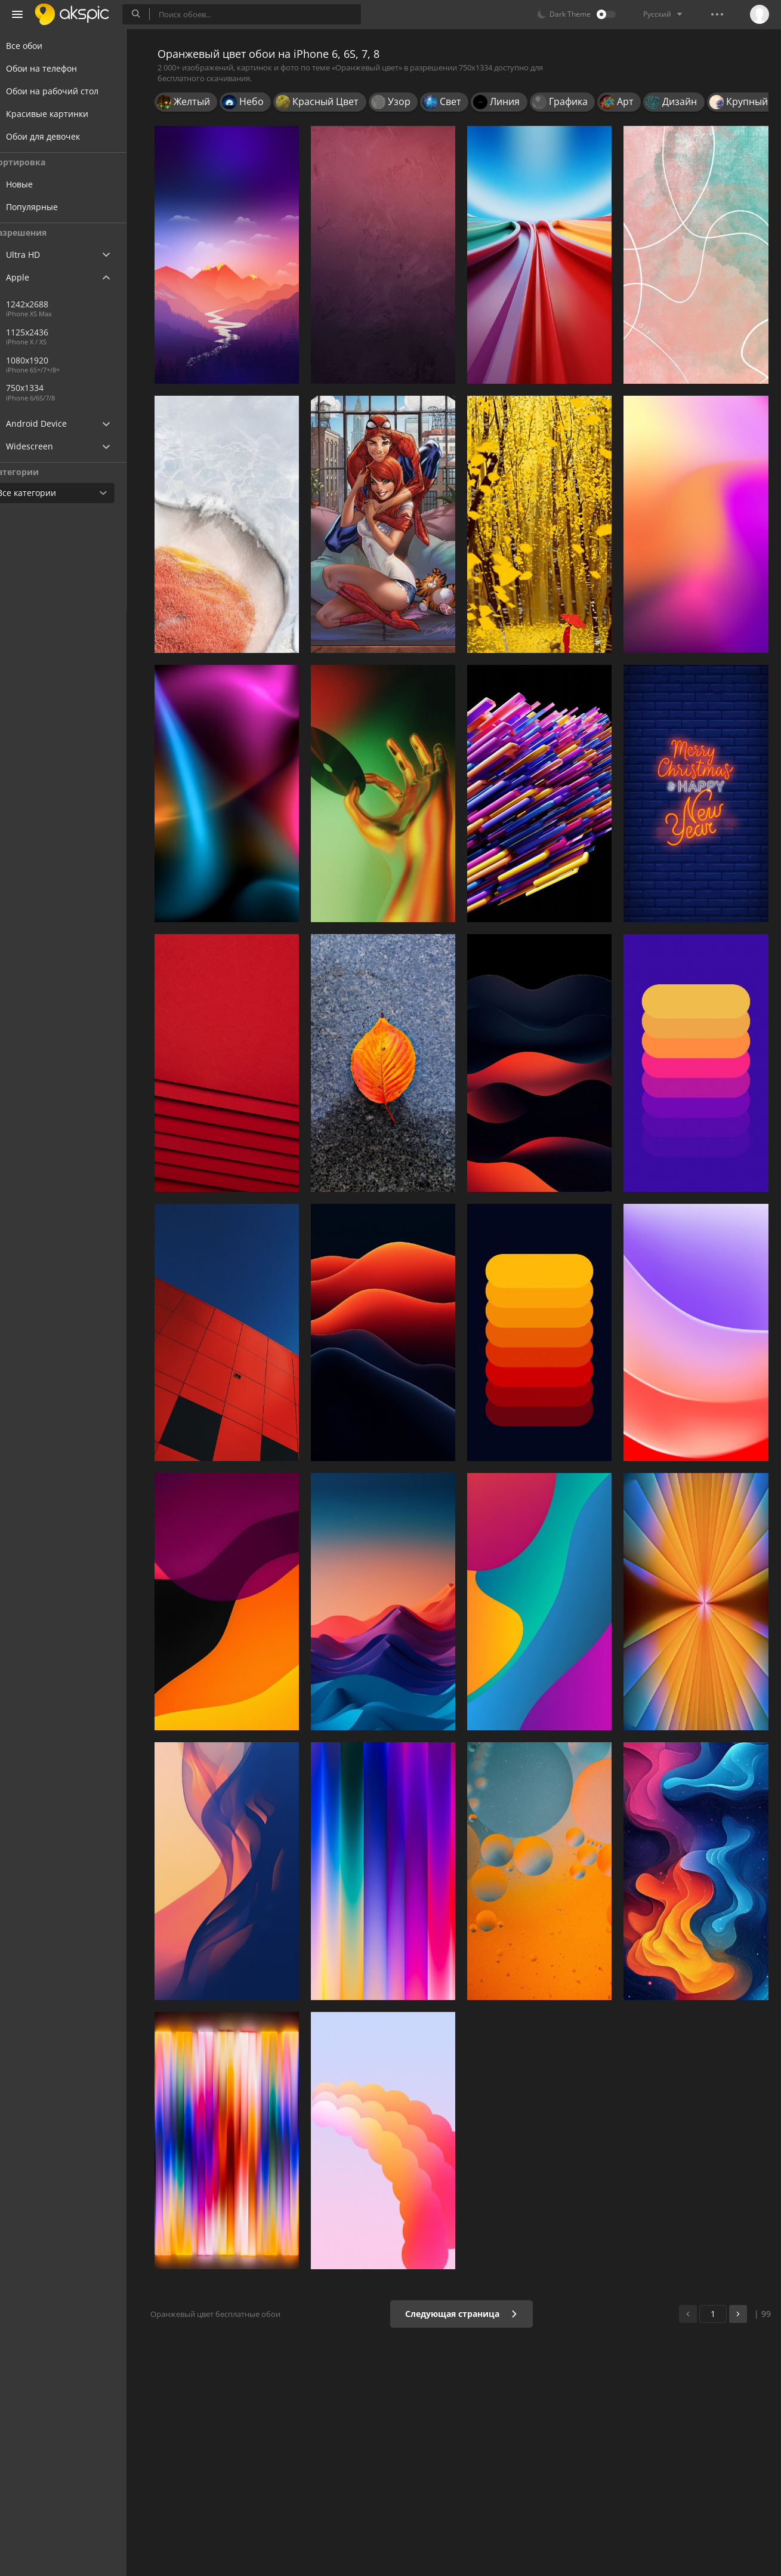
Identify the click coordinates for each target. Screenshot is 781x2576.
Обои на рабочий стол (66, 91)
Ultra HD (37, 254)
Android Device (50, 424)
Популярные (55, 206)
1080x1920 (50, 360)
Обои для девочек (57, 136)
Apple (32, 277)
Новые (42, 184)
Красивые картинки (61, 113)
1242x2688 (50, 304)
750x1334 (89, 387)
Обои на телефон (56, 68)
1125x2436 (50, 332)
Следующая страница (465, 2313)
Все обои (38, 45)
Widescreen (44, 446)
